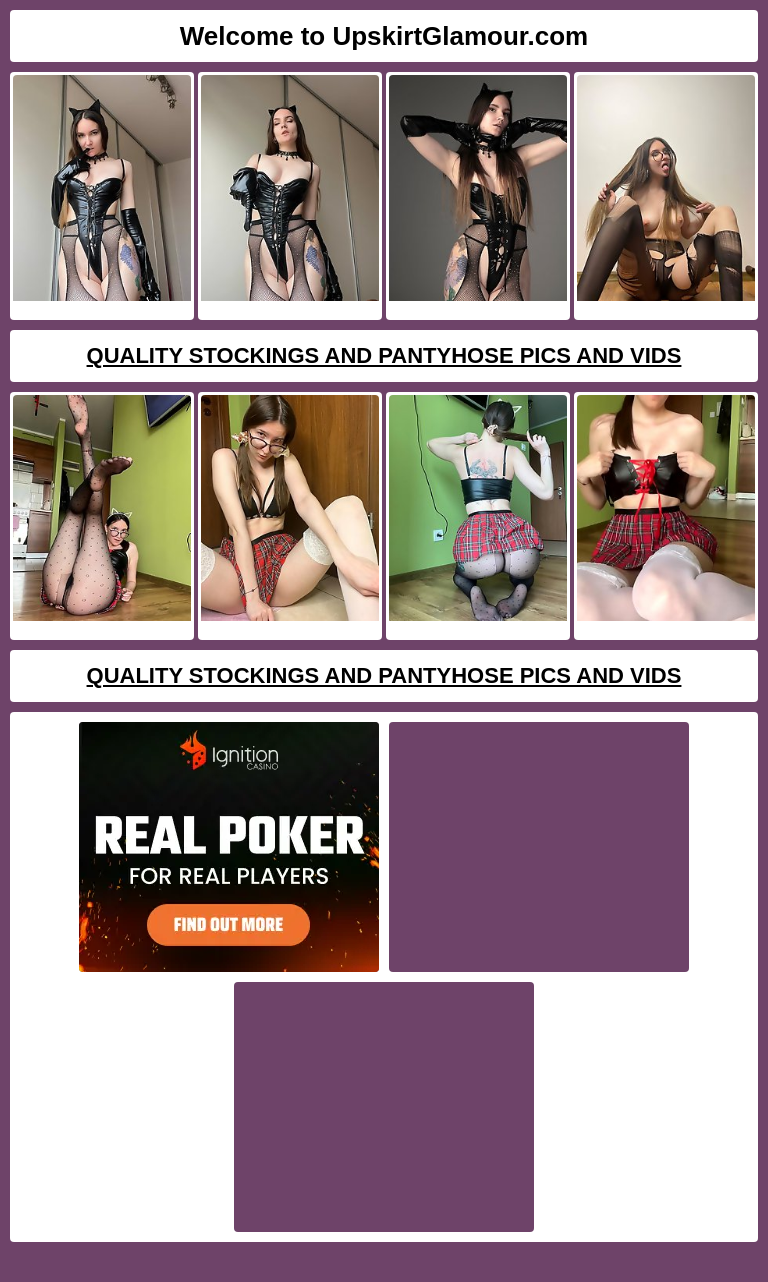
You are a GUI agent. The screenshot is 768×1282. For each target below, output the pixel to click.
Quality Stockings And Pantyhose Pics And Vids (384, 355)
